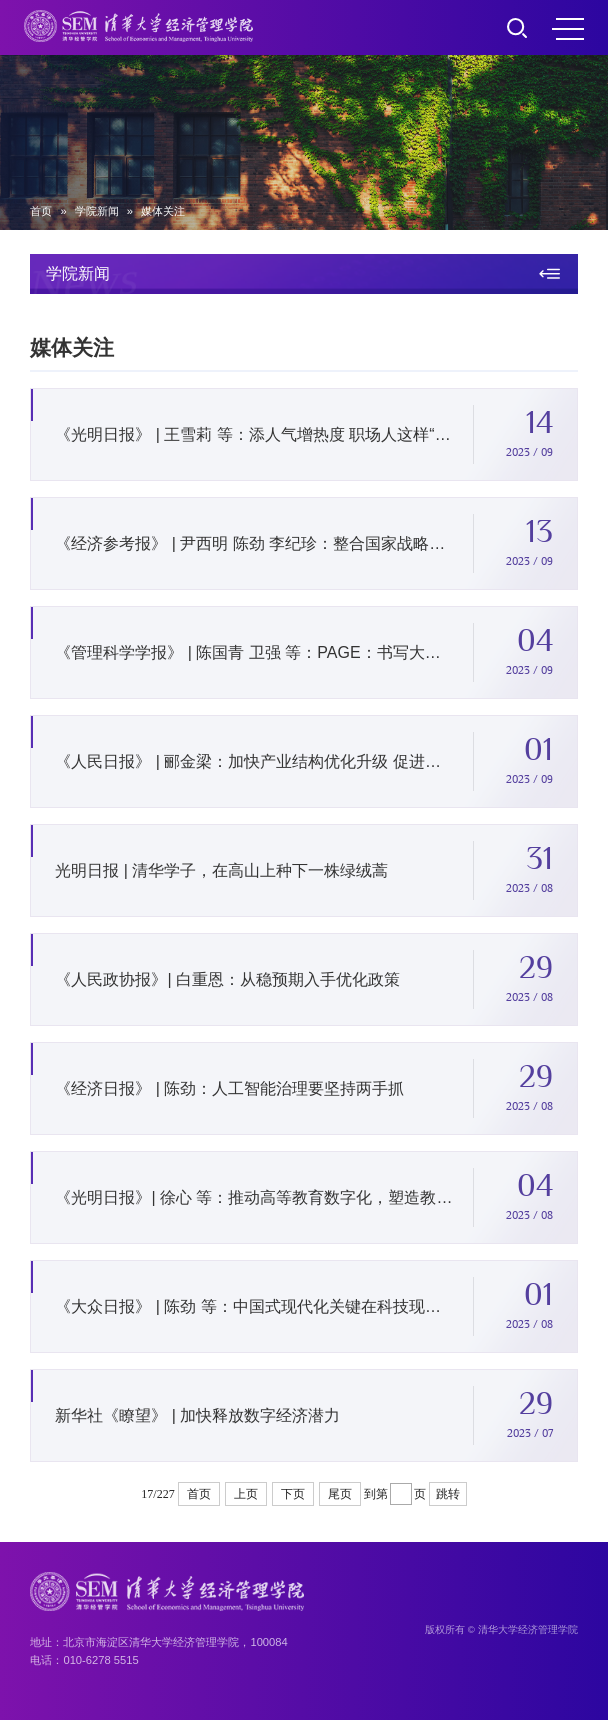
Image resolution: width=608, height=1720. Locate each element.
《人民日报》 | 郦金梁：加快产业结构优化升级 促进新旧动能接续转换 (255, 764)
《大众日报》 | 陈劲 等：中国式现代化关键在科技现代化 (255, 1309)
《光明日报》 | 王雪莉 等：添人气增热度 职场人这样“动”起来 (255, 437)
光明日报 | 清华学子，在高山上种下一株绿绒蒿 (221, 873)
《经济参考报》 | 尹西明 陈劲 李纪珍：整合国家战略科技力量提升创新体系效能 (255, 546)
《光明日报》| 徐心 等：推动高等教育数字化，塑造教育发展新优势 (255, 1200)
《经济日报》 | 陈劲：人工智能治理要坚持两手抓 (229, 1091)
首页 (41, 211)
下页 (293, 1494)
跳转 (448, 1494)
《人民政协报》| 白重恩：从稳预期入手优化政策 (227, 982)
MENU (568, 29)
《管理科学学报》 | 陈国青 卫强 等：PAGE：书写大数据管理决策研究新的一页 (255, 655)
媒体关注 (163, 211)
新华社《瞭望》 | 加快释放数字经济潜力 (197, 1418)
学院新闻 (97, 211)
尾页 (340, 1494)
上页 (246, 1494)
